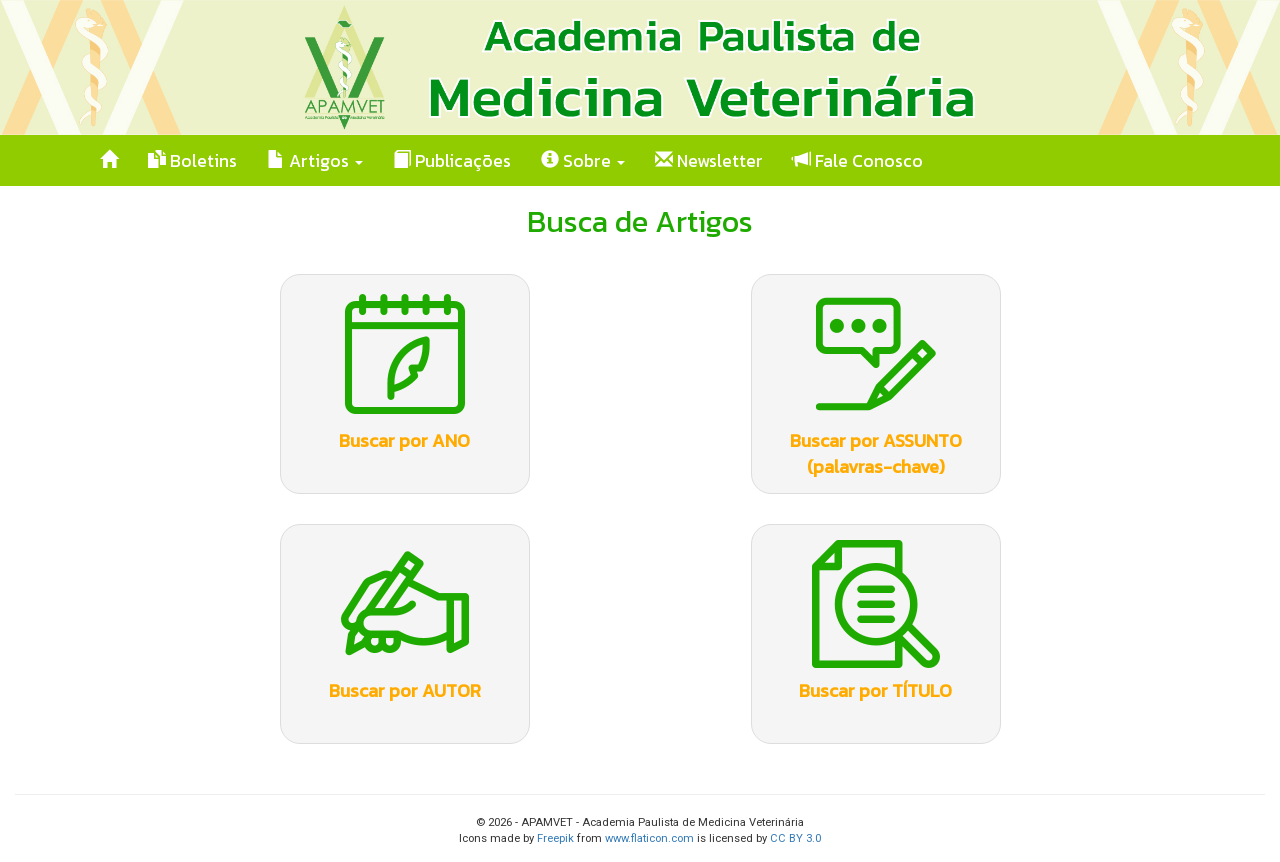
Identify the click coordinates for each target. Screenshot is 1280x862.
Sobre (583, 161)
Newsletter (709, 161)
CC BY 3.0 (795, 838)
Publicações (452, 161)
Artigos (315, 161)
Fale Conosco (858, 161)
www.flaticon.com (649, 838)
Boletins (192, 161)
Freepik (555, 838)
